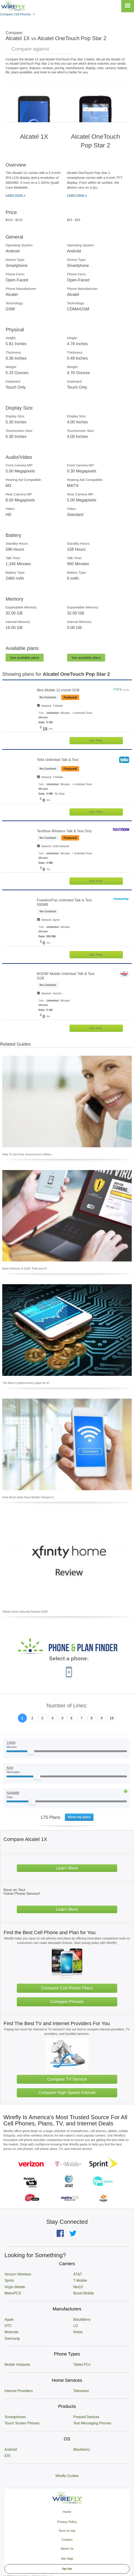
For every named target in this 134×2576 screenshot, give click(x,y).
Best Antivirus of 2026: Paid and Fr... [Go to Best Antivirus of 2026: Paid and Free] (25, 1268)
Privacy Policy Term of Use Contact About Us (67, 2535)
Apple (9, 2319)
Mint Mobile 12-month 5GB (58, 690)
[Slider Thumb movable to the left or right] (30, 1753)
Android (10, 2449)
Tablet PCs (81, 2364)
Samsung (12, 2338)
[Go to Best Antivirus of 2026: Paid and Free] (67, 1216)
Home (67, 2512)
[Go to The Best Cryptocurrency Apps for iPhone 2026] (67, 1330)
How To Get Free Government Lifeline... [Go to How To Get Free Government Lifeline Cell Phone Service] (27, 1154)
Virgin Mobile (14, 2287)
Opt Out (67, 2568)
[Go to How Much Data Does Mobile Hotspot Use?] (67, 1444)
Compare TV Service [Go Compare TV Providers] (67, 2079)
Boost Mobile (83, 2293)
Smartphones (15, 2417)
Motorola (11, 2332)
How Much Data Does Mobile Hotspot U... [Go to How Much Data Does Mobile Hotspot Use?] (29, 1497)
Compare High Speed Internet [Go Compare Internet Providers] (67, 2092)
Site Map (67, 2558)
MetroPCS (12, 2293)
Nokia (77, 2332)
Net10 (78, 2287)
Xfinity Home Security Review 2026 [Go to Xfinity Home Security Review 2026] (25, 1611)
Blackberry (81, 2449)
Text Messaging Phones (92, 2423)
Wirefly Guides (67, 2476)
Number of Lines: (67, 1705)
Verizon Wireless (17, 2274)
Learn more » (16, 195)
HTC (8, 2326)
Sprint (9, 2280)
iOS (7, 2456)
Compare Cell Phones (15, 14)
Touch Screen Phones (22, 2423)
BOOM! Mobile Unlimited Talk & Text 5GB (65, 976)
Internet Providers (18, 2391)
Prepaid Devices (86, 2417)
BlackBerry (81, 2319)
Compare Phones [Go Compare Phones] (67, 2001)
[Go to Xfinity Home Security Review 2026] (67, 1559)
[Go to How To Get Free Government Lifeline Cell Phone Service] (67, 1101)
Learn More (67, 1868)
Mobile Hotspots (17, 2364)
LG (75, 2326)
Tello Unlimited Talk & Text (57, 760)
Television (81, 2391)
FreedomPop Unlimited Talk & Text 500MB (64, 902)
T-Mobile (80, 2280)
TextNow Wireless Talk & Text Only (64, 831)
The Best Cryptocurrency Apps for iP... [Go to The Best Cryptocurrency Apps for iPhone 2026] (26, 1383)
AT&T (77, 2274)
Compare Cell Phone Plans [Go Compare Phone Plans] (67, 1988)
